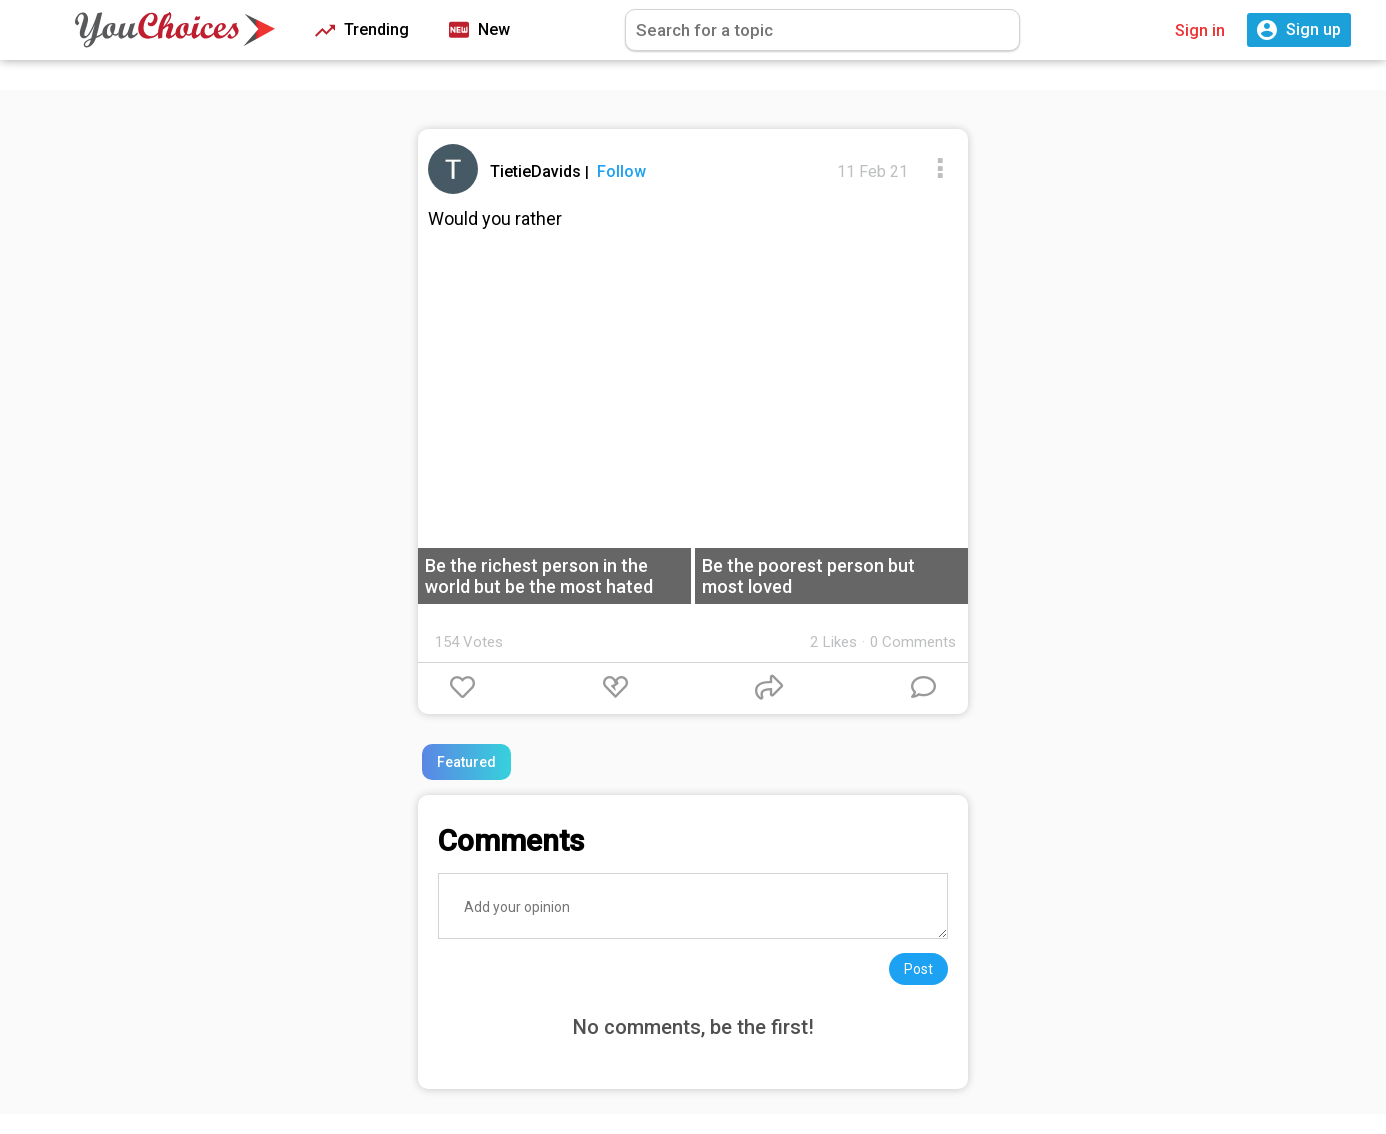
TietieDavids (537, 171)
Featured (466, 762)
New (479, 30)
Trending (362, 30)
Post (918, 969)
